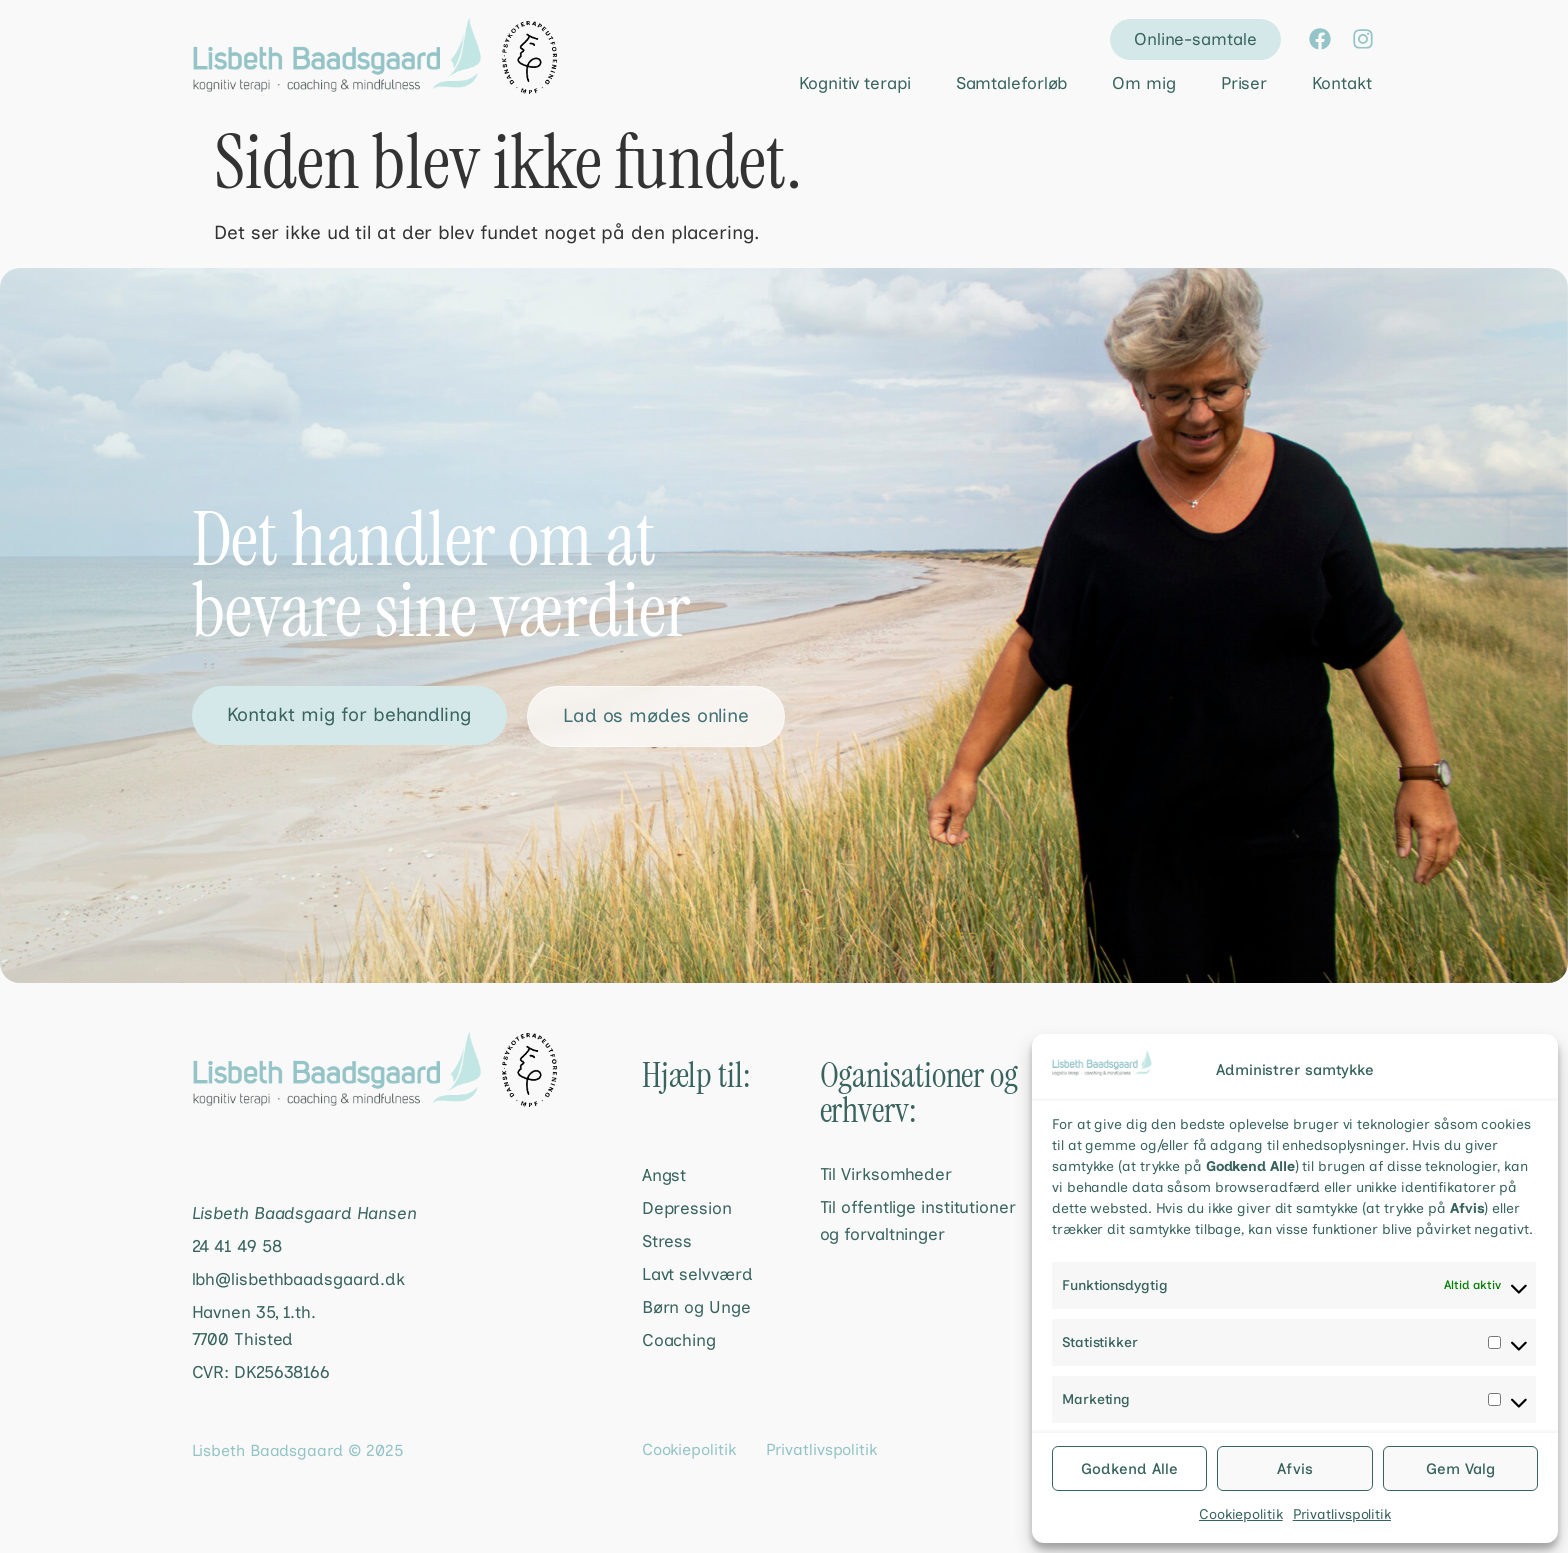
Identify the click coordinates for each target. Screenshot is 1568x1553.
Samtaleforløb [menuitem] (1012, 83)
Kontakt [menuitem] (1341, 83)
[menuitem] (837, 83)
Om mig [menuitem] (1143, 83)
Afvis (1295, 1469)
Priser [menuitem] (1244, 83)
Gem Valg (1460, 1469)
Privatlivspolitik (1342, 1514)
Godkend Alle (1129, 1469)
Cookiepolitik (1241, 1514)
